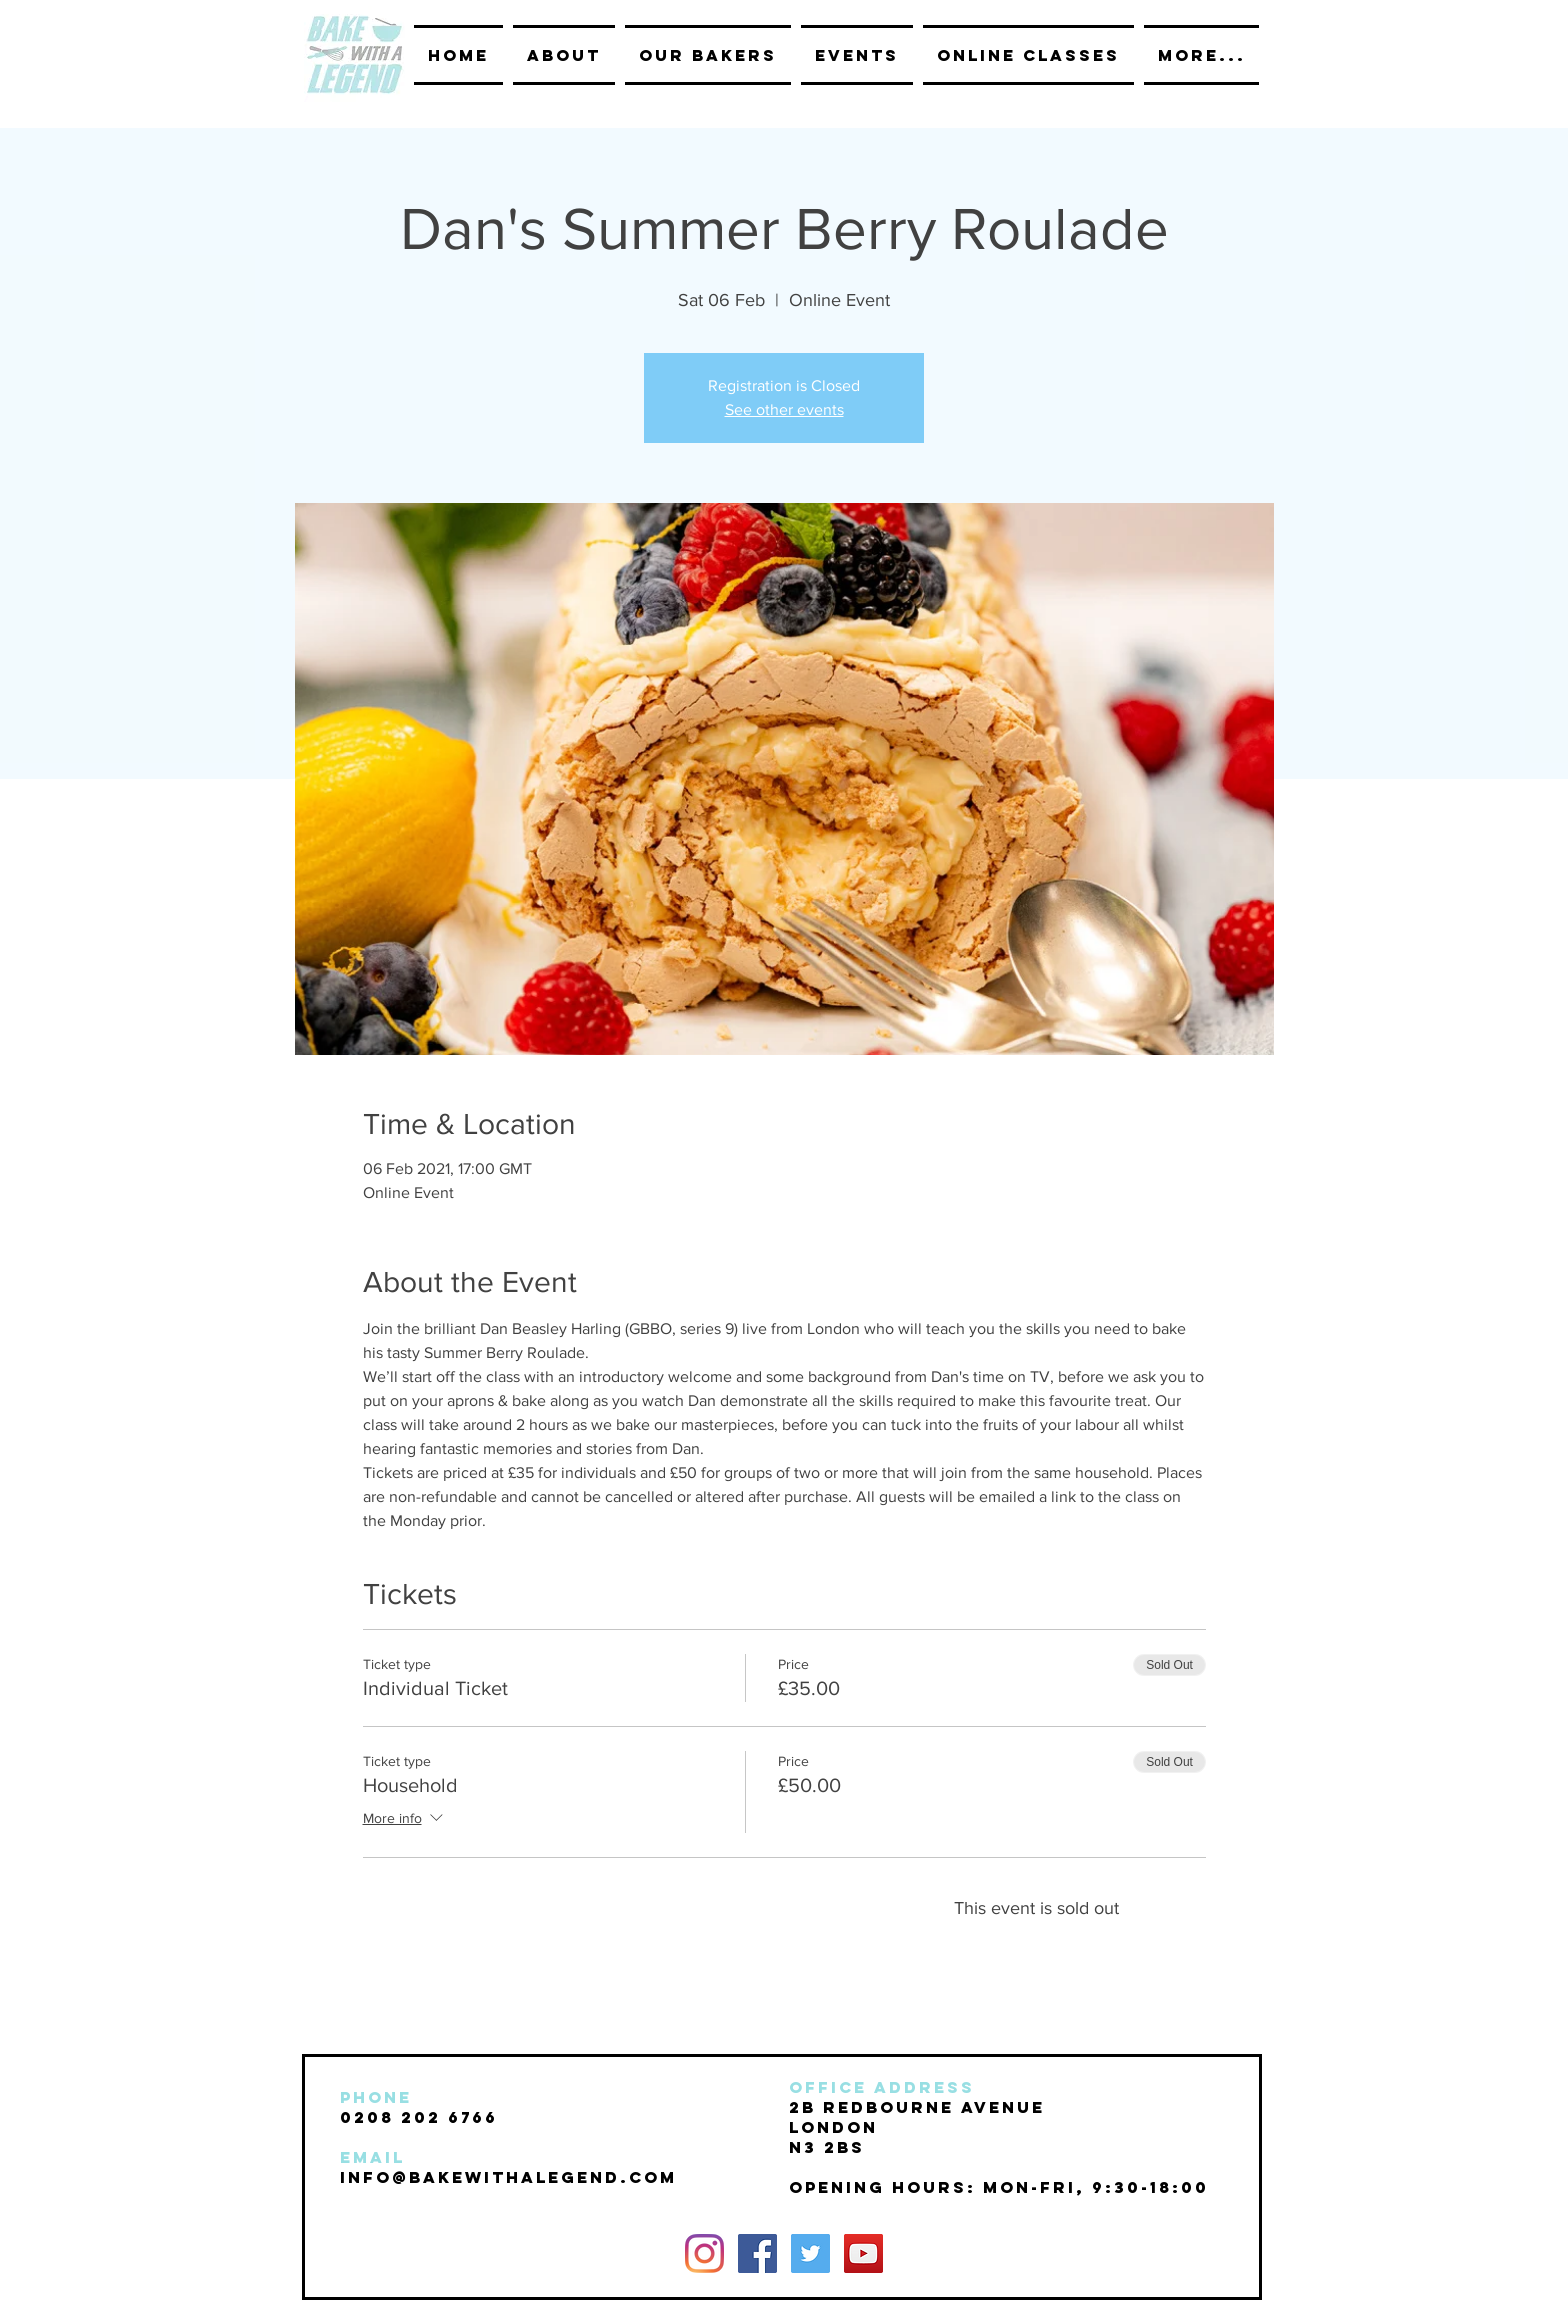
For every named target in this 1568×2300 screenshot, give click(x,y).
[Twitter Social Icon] (810, 2253)
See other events (784, 409)
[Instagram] (704, 2253)
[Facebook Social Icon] (757, 2253)
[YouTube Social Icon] (863, 2253)
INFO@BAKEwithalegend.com (508, 2177)
